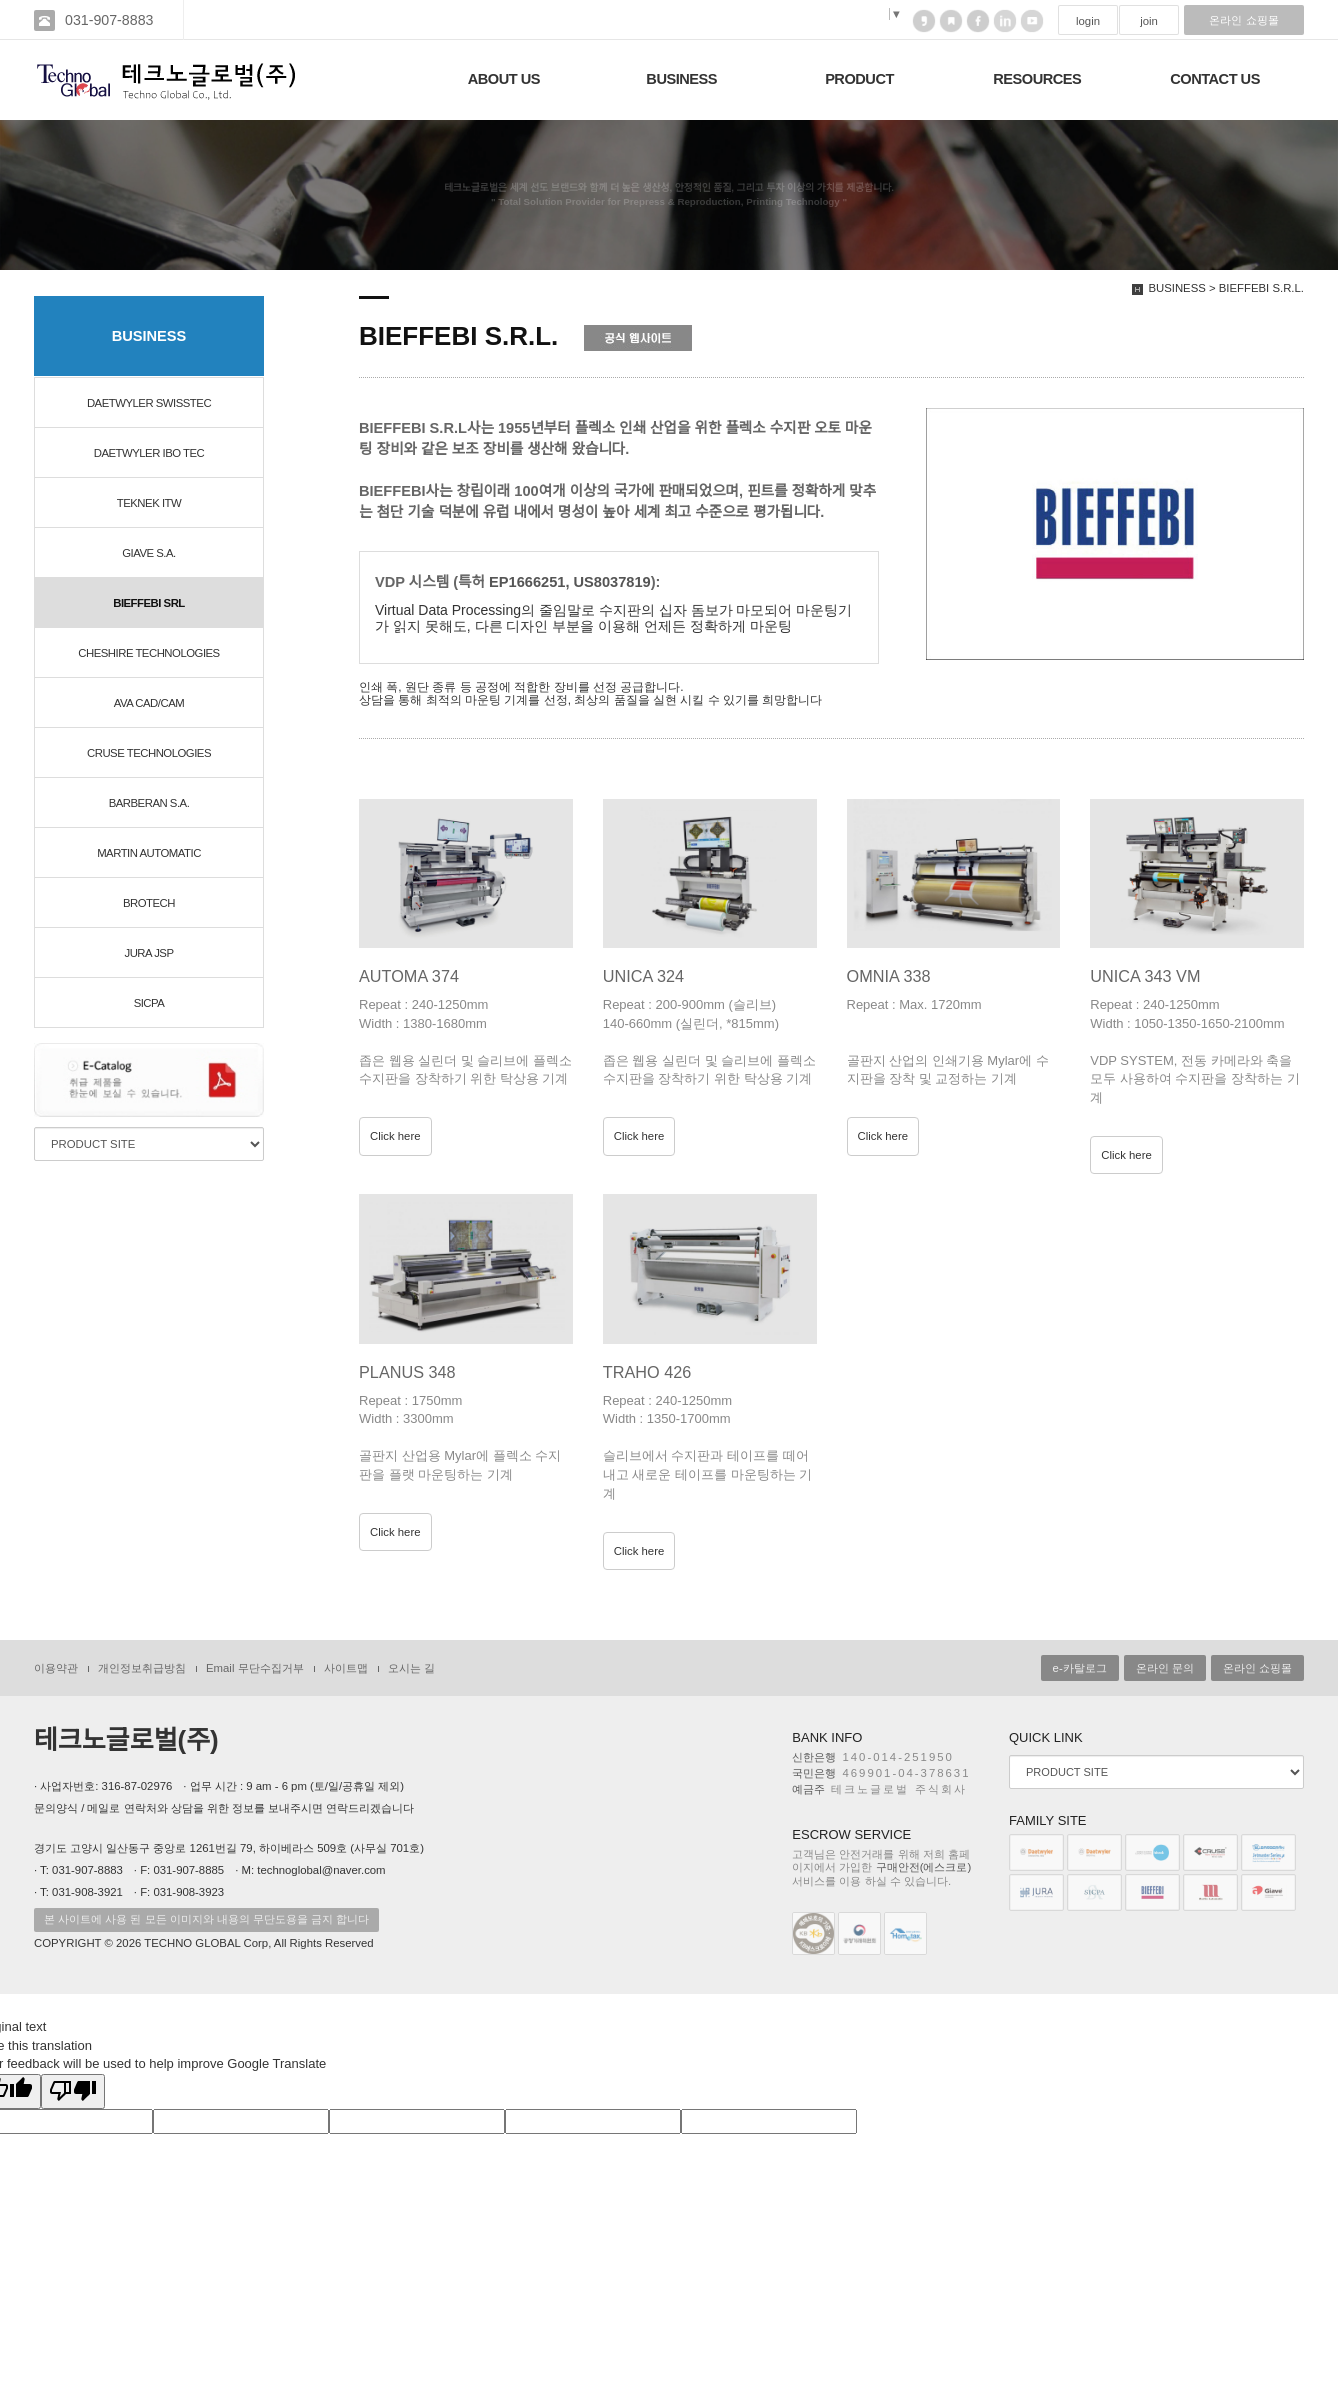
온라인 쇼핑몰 (1243, 20)
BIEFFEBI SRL (149, 603)
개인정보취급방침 (142, 1668)
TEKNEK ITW (149, 503)
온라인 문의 (1165, 1668)
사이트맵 (346, 1668)
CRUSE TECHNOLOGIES (149, 753)
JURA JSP (148, 953)
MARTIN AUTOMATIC (149, 853)
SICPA (149, 1003)
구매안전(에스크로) (924, 1867)
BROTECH (149, 903)
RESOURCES (1037, 79)
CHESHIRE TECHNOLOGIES (148, 653)
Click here (395, 1136)
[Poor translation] (73, 2092)
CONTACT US (1215, 79)
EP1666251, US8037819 (570, 582)
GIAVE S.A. (149, 553)
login (1088, 21)
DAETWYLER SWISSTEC (149, 403)
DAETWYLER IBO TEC (149, 453)
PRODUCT (859, 79)
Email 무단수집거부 (255, 1668)
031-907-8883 (109, 20)
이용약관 (56, 1668)
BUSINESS (681, 79)
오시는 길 (411, 1668)
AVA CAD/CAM (149, 703)
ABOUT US (504, 79)
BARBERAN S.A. (149, 803)
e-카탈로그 (1080, 1668)
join (1149, 21)
